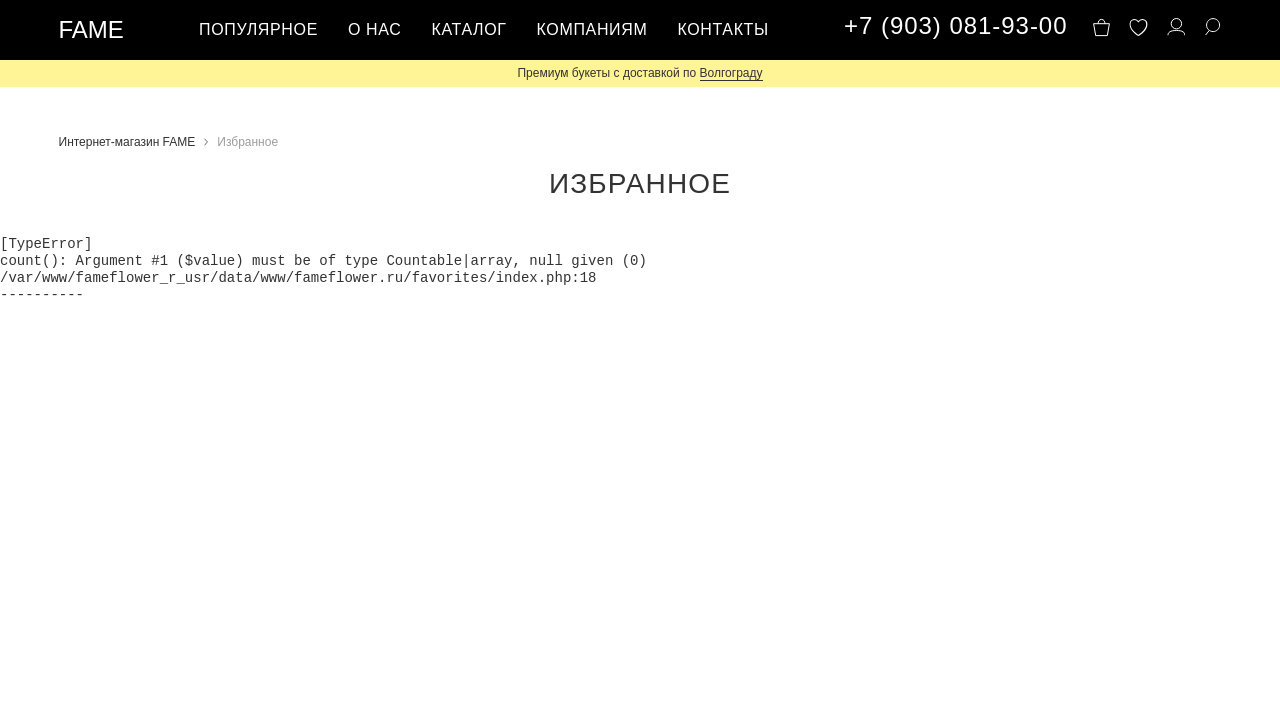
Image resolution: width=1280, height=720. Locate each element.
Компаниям (592, 29)
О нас (375, 29)
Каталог (468, 29)
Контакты (722, 29)
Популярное (258, 29)
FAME (91, 29)
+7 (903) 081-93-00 (955, 26)
